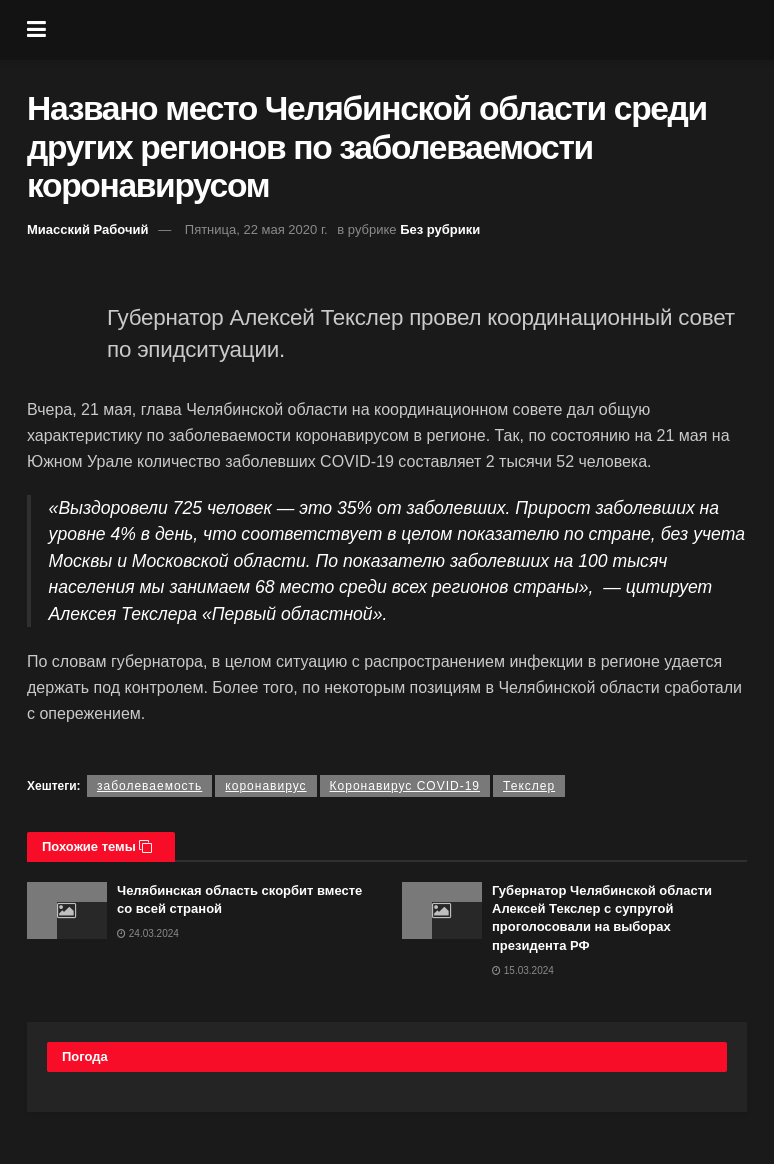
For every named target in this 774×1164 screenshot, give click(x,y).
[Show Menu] (36, 30)
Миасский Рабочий (88, 229)
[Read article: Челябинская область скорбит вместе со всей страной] (67, 910)
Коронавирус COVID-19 (405, 786)
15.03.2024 (523, 970)
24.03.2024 (148, 933)
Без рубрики (440, 229)
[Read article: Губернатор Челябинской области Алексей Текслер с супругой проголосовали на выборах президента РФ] (442, 910)
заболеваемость (149, 786)
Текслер (529, 786)
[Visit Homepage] (402, 30)
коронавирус (265, 786)
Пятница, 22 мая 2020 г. (256, 229)
